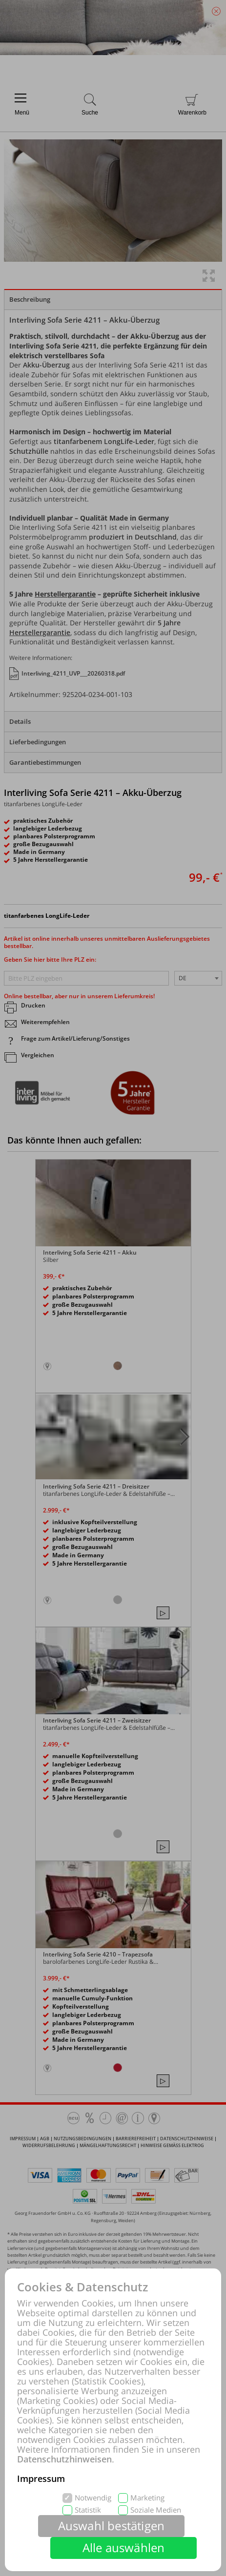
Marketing (147, 2497)
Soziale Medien (155, 2510)
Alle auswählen (123, 2547)
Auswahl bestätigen (111, 2526)
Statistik (88, 2510)
